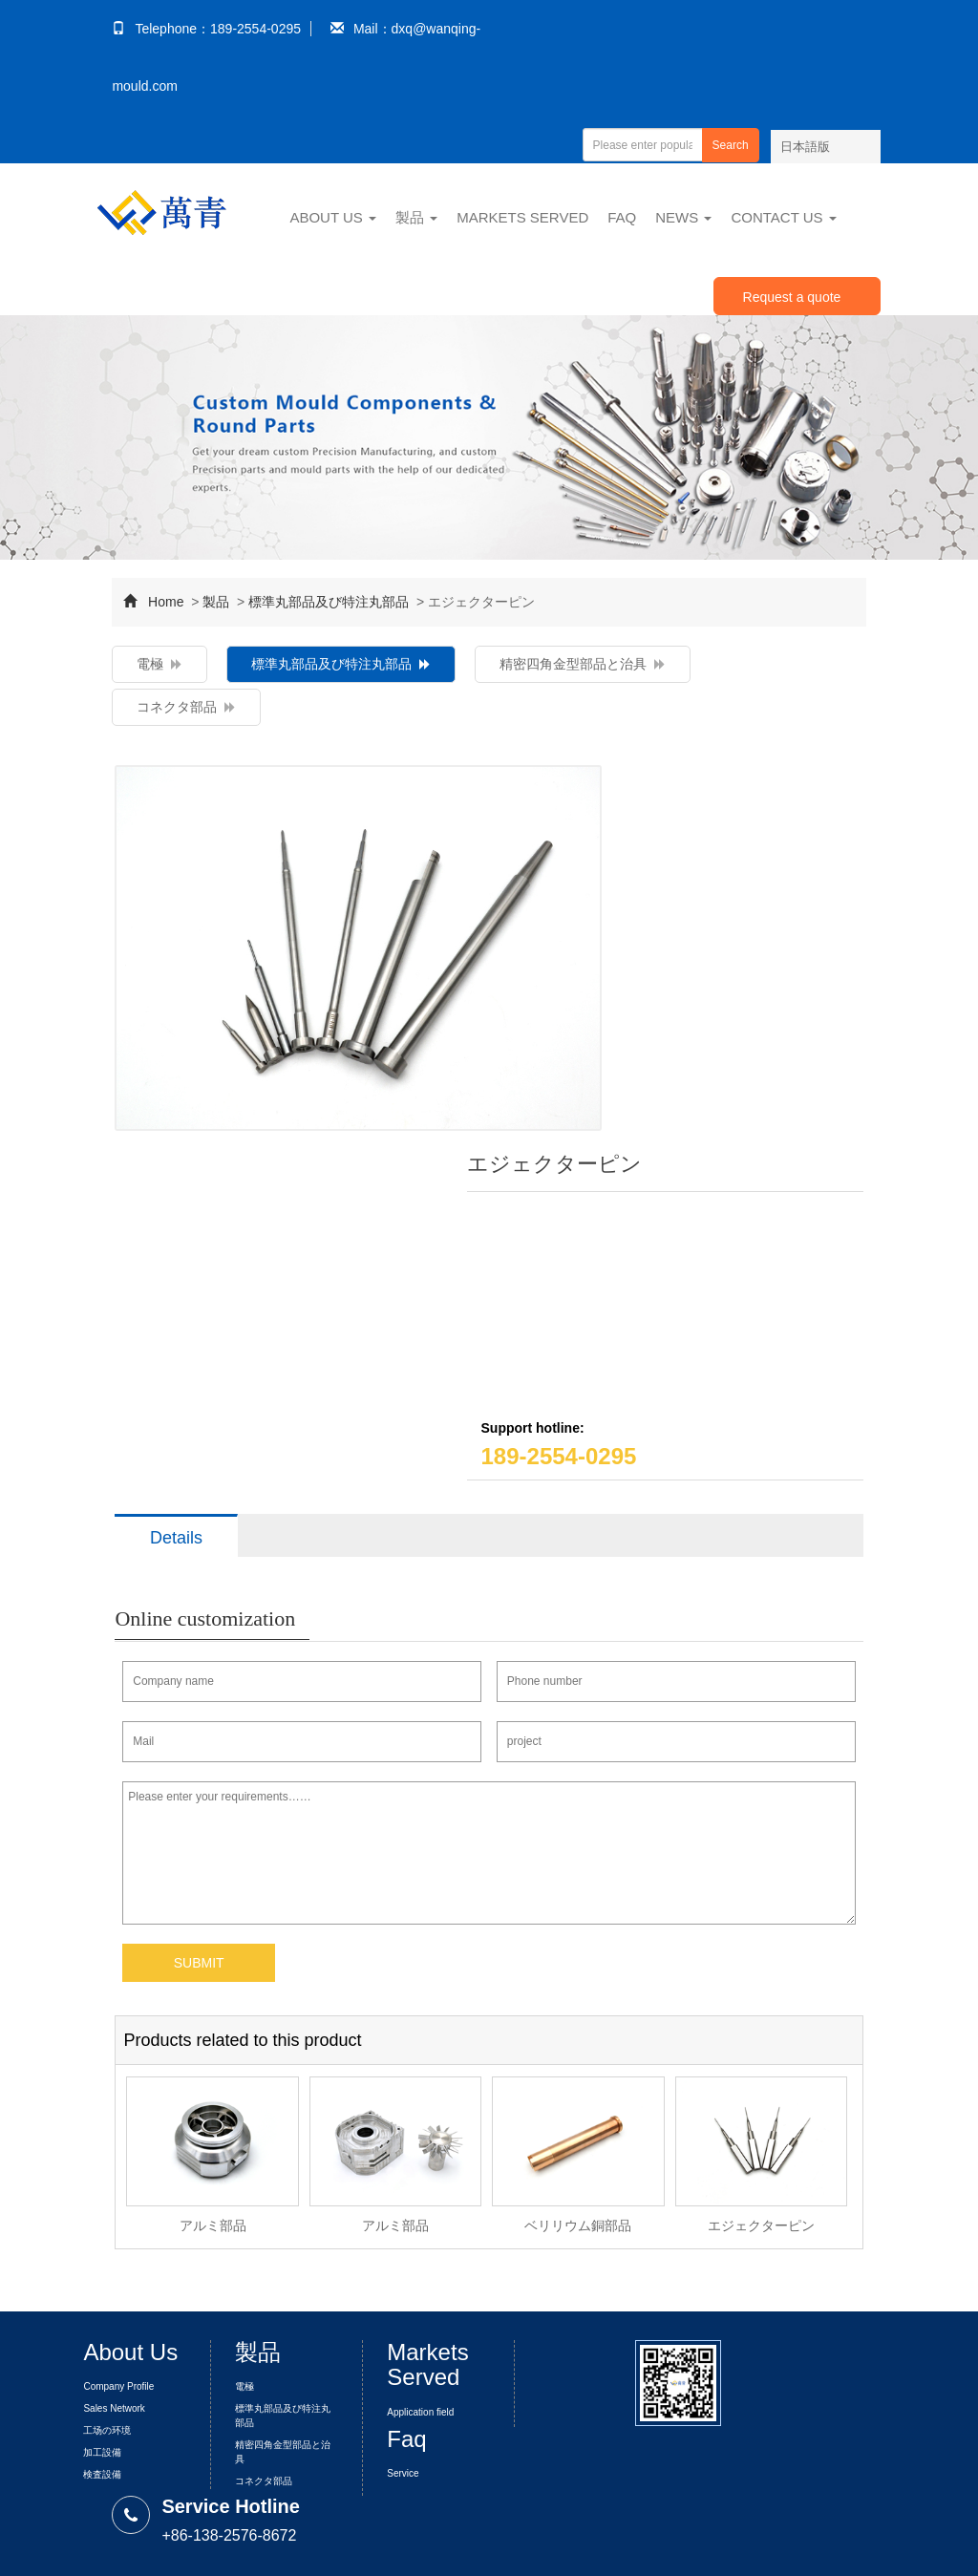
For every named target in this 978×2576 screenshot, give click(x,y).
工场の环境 (107, 2430)
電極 (159, 663)
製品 (416, 217)
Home (165, 601)
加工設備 (102, 2452)
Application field (420, 2412)
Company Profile (118, 2386)
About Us (332, 217)
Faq (621, 217)
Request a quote (792, 297)
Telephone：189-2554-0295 (206, 28)
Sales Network (113, 2408)
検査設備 (102, 2474)
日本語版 (805, 146)
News (683, 217)
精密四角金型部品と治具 (583, 663)
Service (402, 2473)
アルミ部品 (213, 2225)
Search (730, 145)
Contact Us (783, 217)
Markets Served (522, 217)
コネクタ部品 (186, 706)
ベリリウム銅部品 (577, 2225)
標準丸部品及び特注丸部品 (328, 601)
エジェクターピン (761, 2225)
